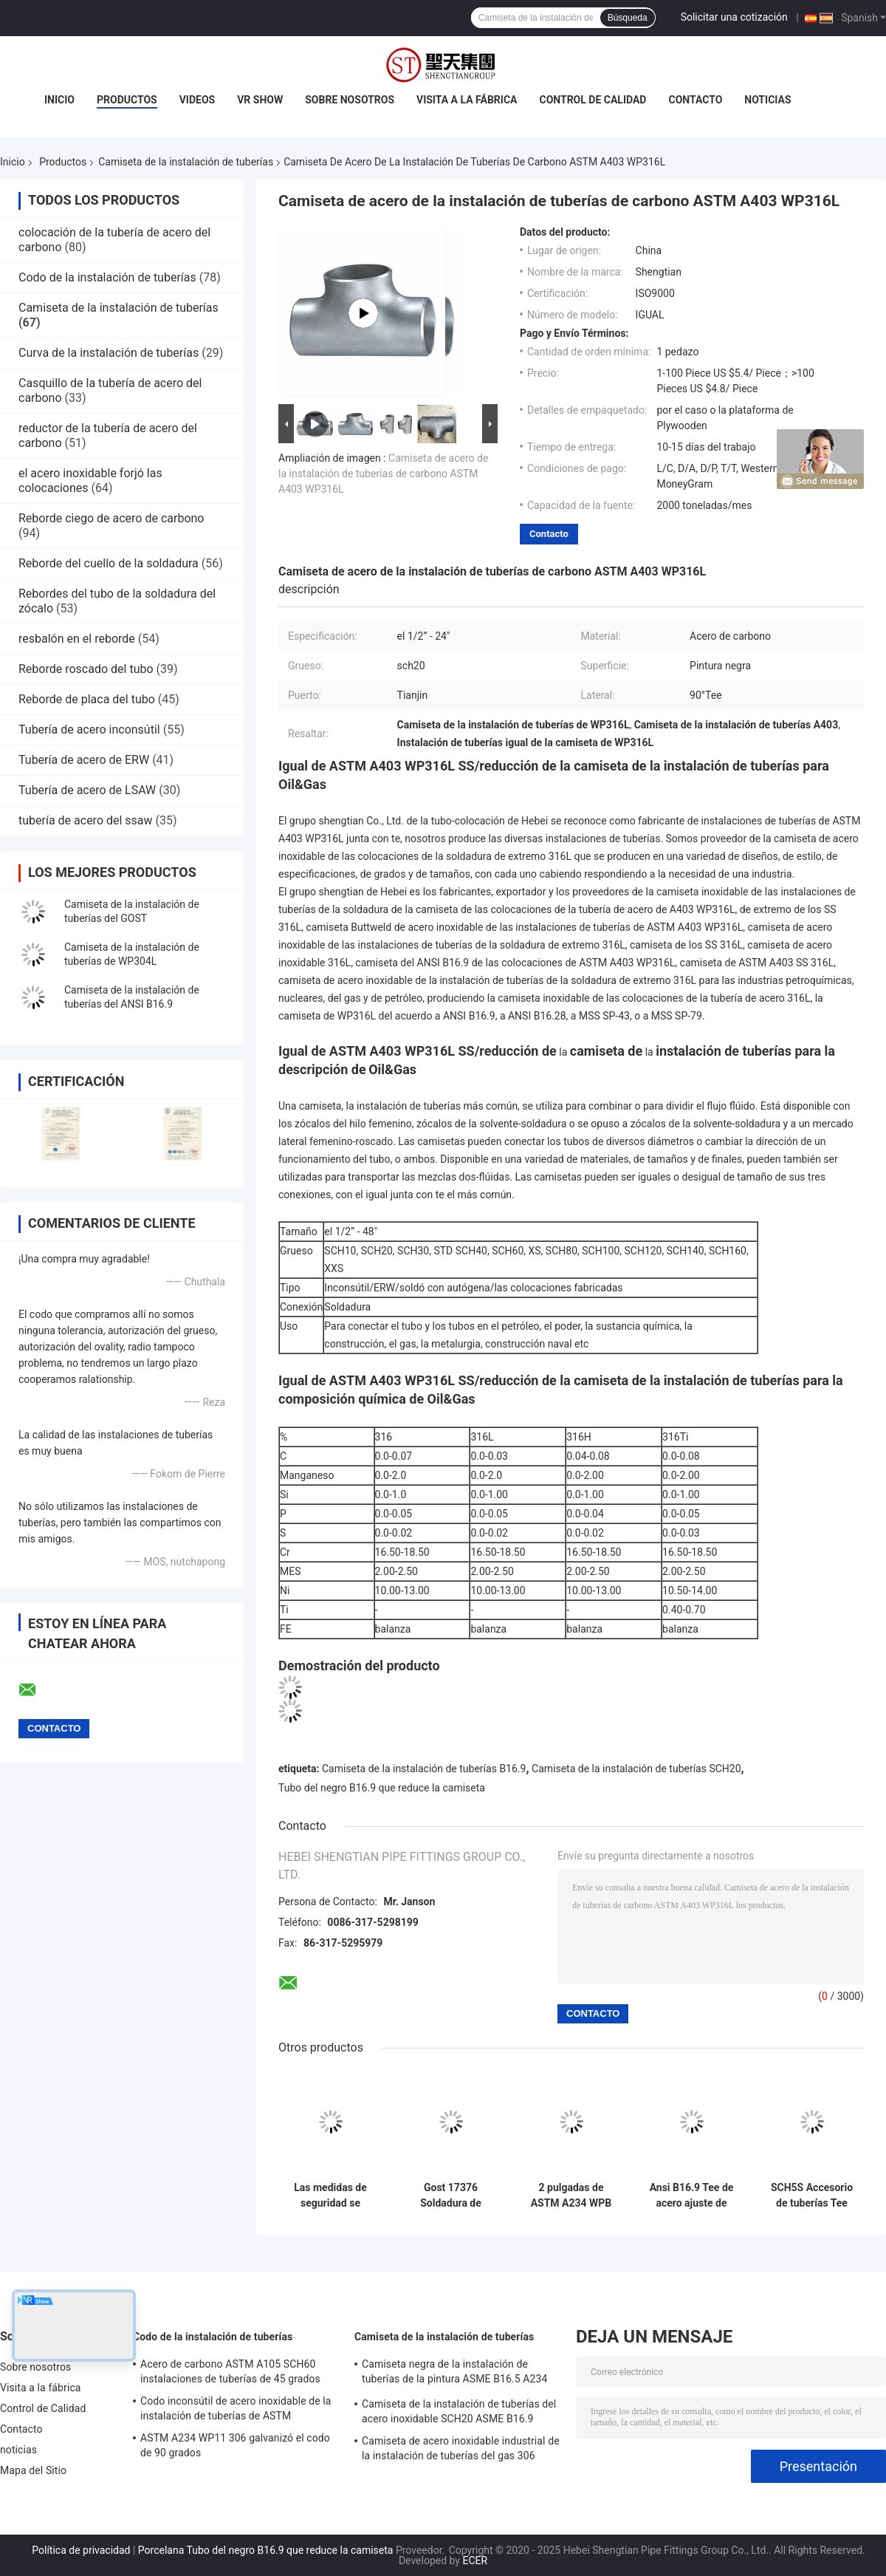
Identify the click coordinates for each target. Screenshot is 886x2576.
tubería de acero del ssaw (85, 820)
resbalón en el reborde (76, 639)
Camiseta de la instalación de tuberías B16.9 (424, 1768)
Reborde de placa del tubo (86, 699)
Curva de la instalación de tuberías (108, 353)
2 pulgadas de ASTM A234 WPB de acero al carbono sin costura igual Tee (571, 2196)
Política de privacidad (81, 2550)
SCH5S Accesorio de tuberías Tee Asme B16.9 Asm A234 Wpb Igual (812, 2196)
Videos (197, 100)
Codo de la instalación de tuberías (107, 277)
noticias (767, 100)
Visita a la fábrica (466, 100)
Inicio (59, 100)
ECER (474, 2560)
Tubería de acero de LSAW (87, 790)
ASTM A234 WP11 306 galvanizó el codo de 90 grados (235, 2445)
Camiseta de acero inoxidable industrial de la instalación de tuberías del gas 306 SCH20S (461, 2450)
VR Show (260, 100)
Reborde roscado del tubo (86, 669)
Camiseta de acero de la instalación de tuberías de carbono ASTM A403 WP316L (383, 473)
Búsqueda (628, 18)
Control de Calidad (592, 100)
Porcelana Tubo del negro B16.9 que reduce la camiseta (266, 2550)
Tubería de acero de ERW (83, 760)
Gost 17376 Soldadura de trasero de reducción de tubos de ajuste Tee (450, 2196)
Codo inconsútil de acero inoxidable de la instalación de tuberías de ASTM (236, 2408)
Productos (127, 100)
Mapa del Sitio (33, 2470)
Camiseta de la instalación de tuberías (185, 162)
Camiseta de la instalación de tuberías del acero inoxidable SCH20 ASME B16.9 (459, 2411)
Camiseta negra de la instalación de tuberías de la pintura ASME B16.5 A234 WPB (454, 2373)
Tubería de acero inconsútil (89, 729)
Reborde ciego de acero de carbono (111, 518)
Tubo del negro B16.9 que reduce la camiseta (381, 1788)
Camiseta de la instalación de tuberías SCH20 (636, 1768)
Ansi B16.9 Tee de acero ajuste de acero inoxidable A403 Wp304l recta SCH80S (691, 2196)
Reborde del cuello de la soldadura (108, 563)
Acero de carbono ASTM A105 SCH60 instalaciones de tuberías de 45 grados (230, 2371)
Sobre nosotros (349, 100)
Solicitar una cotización (734, 17)
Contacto (695, 100)
